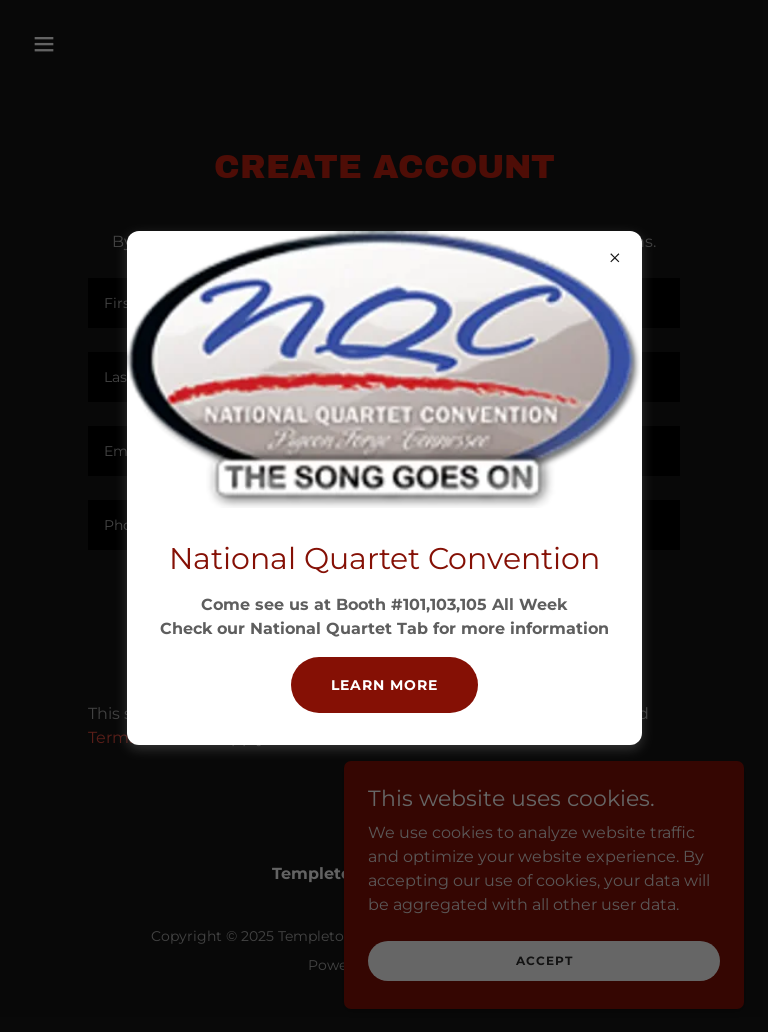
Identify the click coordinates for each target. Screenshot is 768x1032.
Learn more (384, 685)
